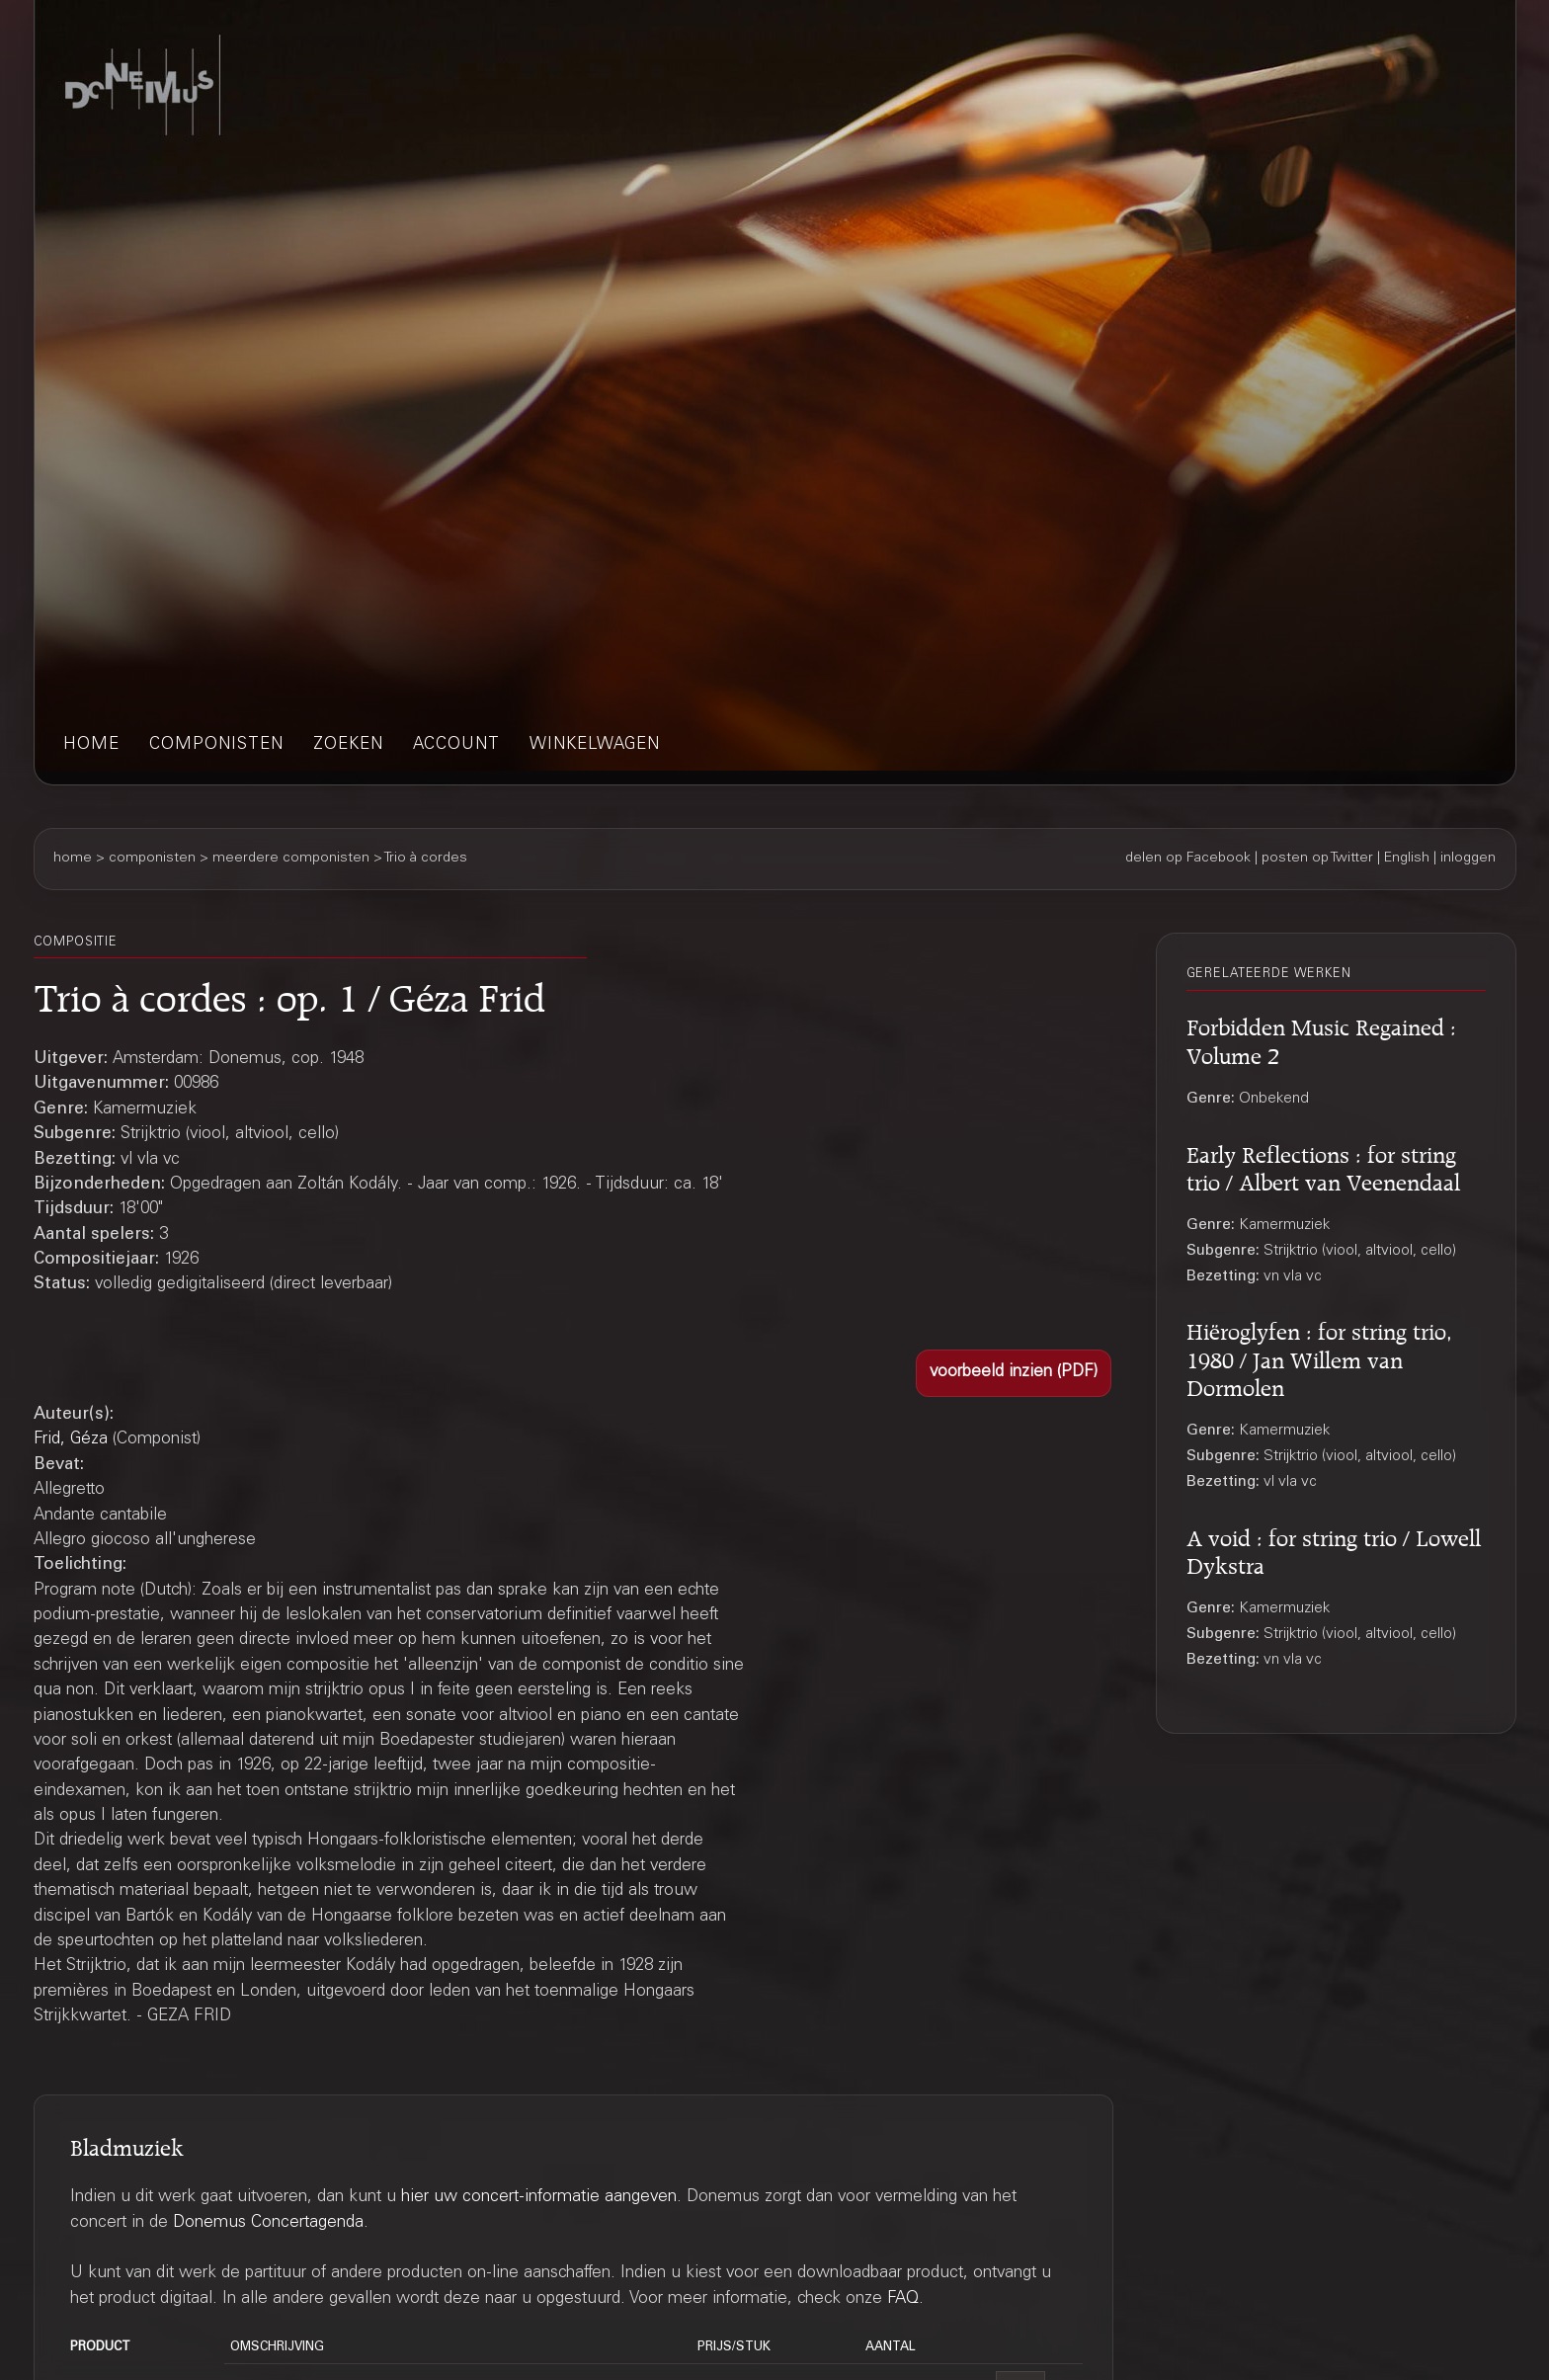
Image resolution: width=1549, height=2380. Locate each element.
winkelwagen (595, 745)
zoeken (348, 745)
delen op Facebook (1188, 858)
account (456, 745)
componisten (216, 745)
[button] (1013, 1373)
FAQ (903, 2299)
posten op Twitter (1317, 858)
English (1406, 858)
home (91, 745)
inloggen (1468, 858)
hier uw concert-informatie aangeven (539, 2197)
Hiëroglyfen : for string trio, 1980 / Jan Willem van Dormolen (1319, 1356)
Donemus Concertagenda (268, 2223)
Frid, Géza (71, 1440)
